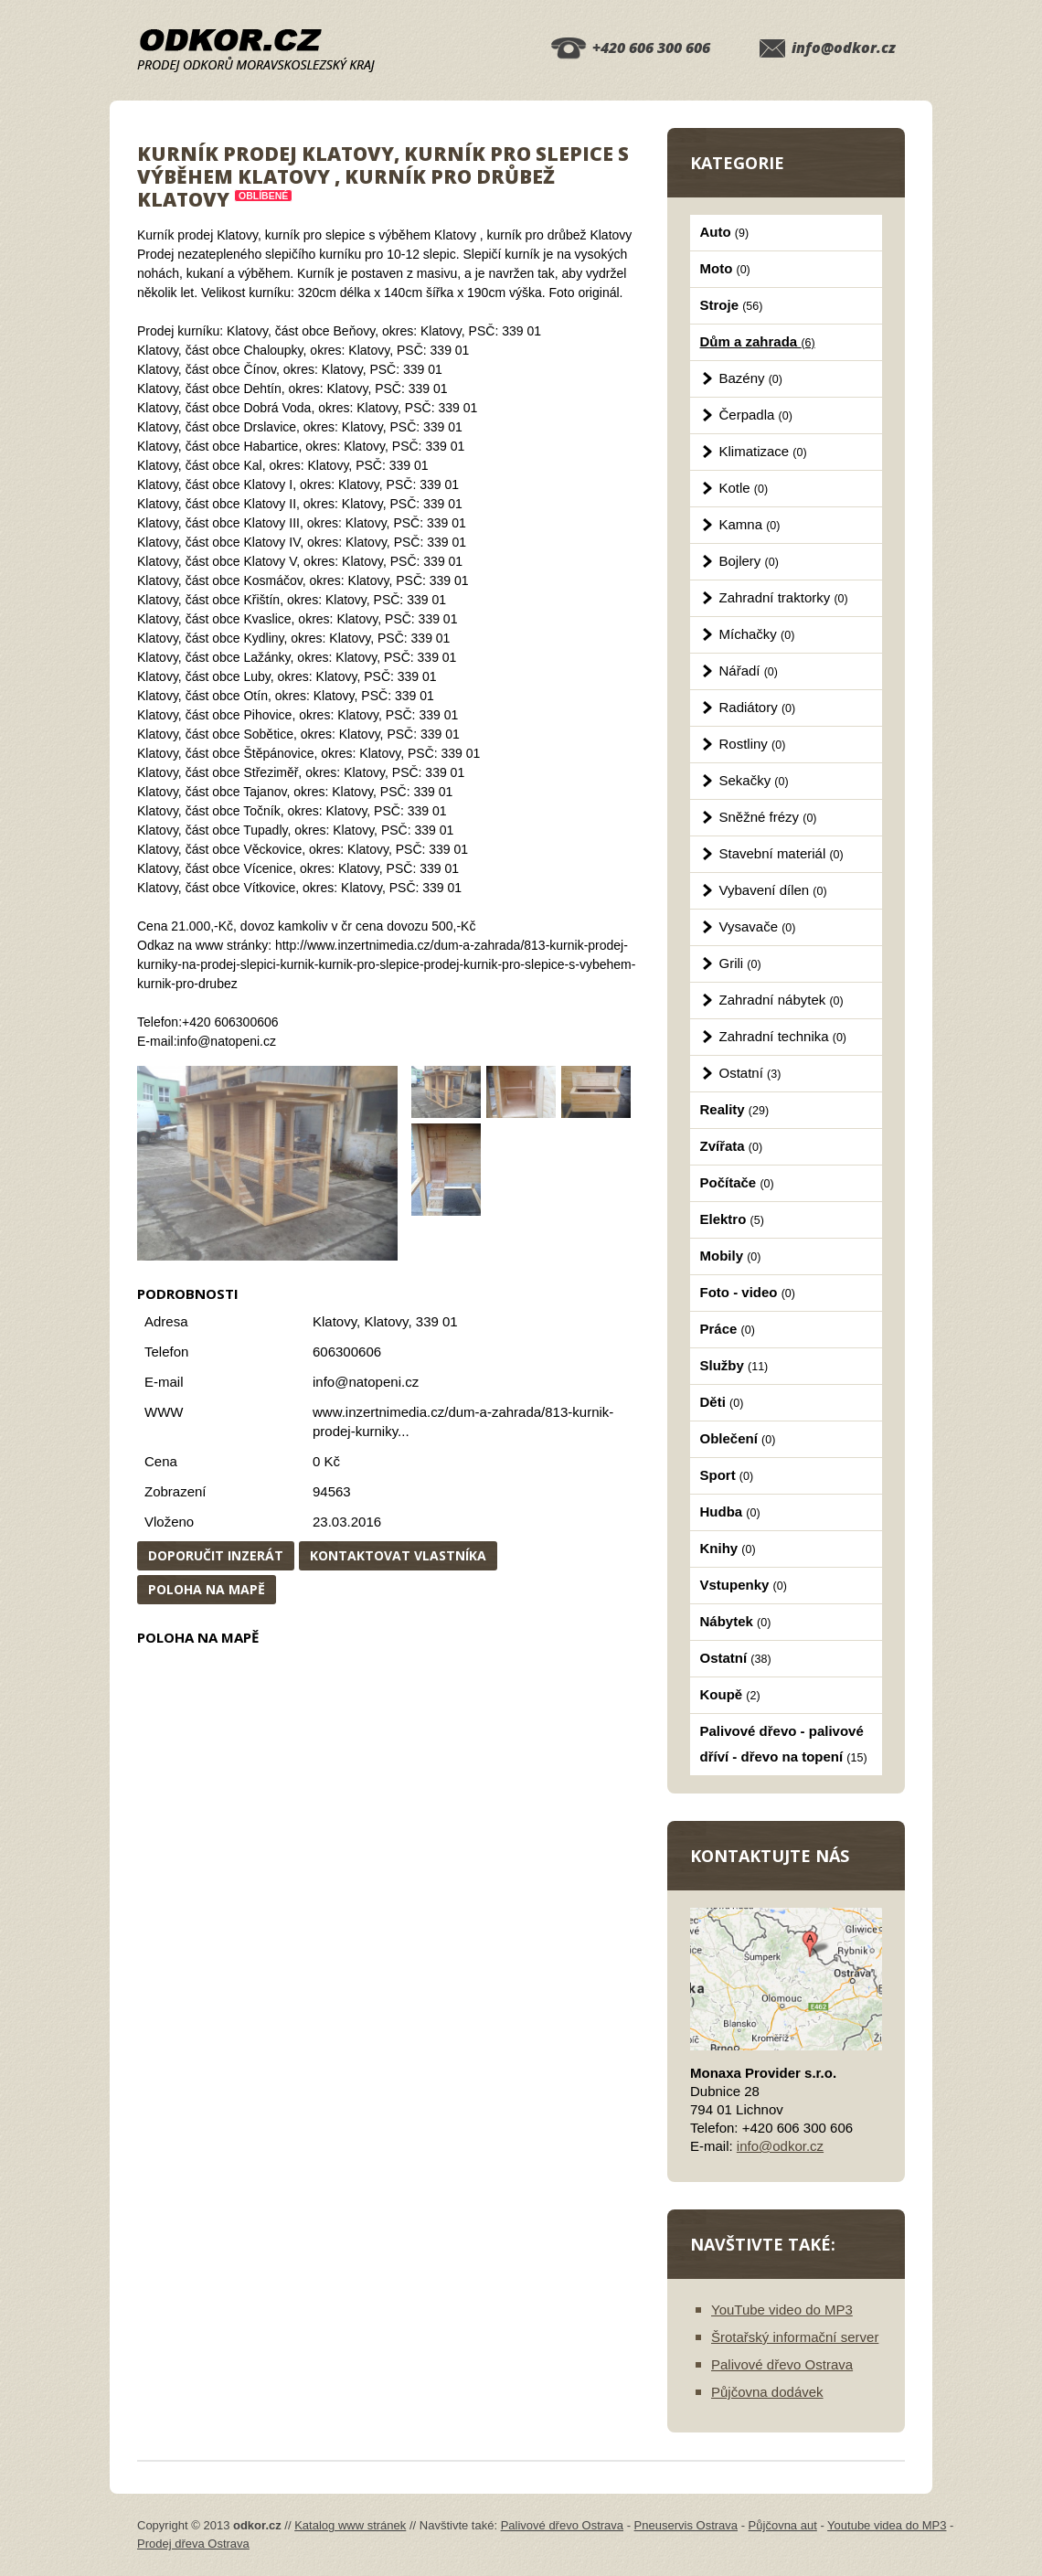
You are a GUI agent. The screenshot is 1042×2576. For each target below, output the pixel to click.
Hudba (730, 1511)
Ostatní (750, 1072)
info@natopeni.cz (366, 1381)
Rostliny (752, 743)
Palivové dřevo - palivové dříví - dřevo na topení (783, 1743)
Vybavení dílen (773, 890)
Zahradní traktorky (783, 597)
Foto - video (747, 1292)
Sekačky (754, 780)
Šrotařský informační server (794, 2337)
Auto (725, 232)
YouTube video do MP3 (782, 2309)
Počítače (737, 1182)
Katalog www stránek (350, 2525)
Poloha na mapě (206, 1589)
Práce (727, 1328)
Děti (722, 1402)
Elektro (732, 1219)
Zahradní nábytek (781, 999)
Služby (734, 1365)
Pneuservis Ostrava (686, 2525)
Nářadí (748, 670)
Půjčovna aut (783, 2525)
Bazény (750, 378)
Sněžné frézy (768, 817)
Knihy (728, 1548)
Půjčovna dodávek (767, 2392)
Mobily (730, 1255)
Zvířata (731, 1146)
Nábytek (735, 1621)
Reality (735, 1109)
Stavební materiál (781, 853)
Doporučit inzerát (215, 1555)
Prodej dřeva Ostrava (193, 2543)
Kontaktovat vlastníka (398, 1555)
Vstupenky (743, 1584)
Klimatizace (763, 451)
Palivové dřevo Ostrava (782, 2364)
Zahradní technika (783, 1036)
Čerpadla (755, 414)
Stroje (731, 305)
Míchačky (757, 634)
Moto (725, 268)
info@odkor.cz (844, 47)
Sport (727, 1475)
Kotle (744, 487)
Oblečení (738, 1438)
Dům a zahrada (757, 341)
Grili (740, 963)
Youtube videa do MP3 (886, 2525)
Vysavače (757, 926)
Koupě (730, 1694)
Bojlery (749, 561)
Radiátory (757, 707)
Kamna (750, 524)
